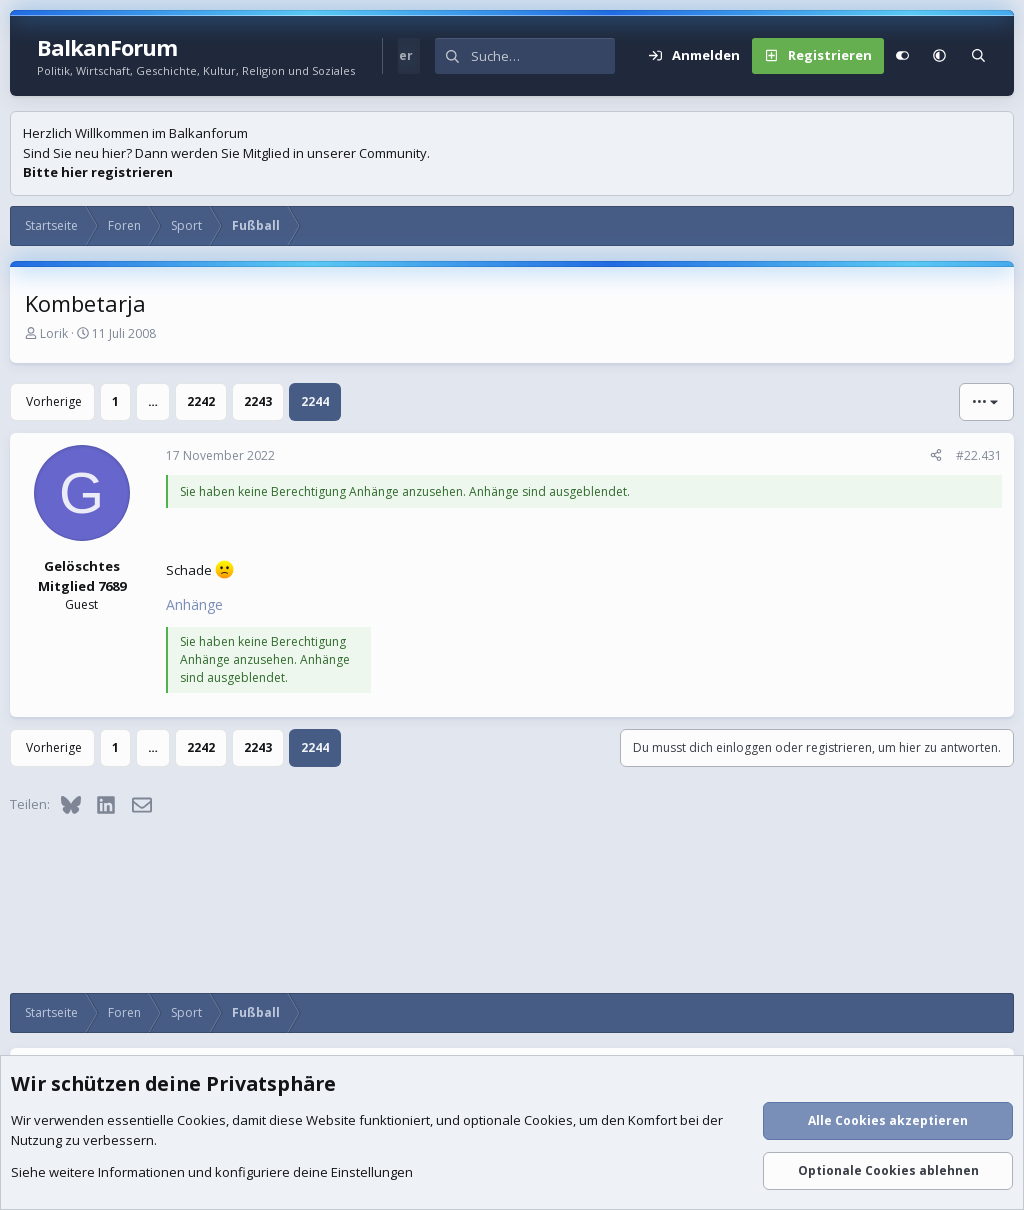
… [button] (153, 401)
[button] (939, 56)
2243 (258, 401)
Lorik (54, 333)
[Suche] (543, 56)
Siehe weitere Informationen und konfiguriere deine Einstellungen (212, 1173)
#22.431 (979, 455)
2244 (315, 401)
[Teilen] (936, 456)
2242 (201, 401)
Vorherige (54, 401)
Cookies (201, 1121)
